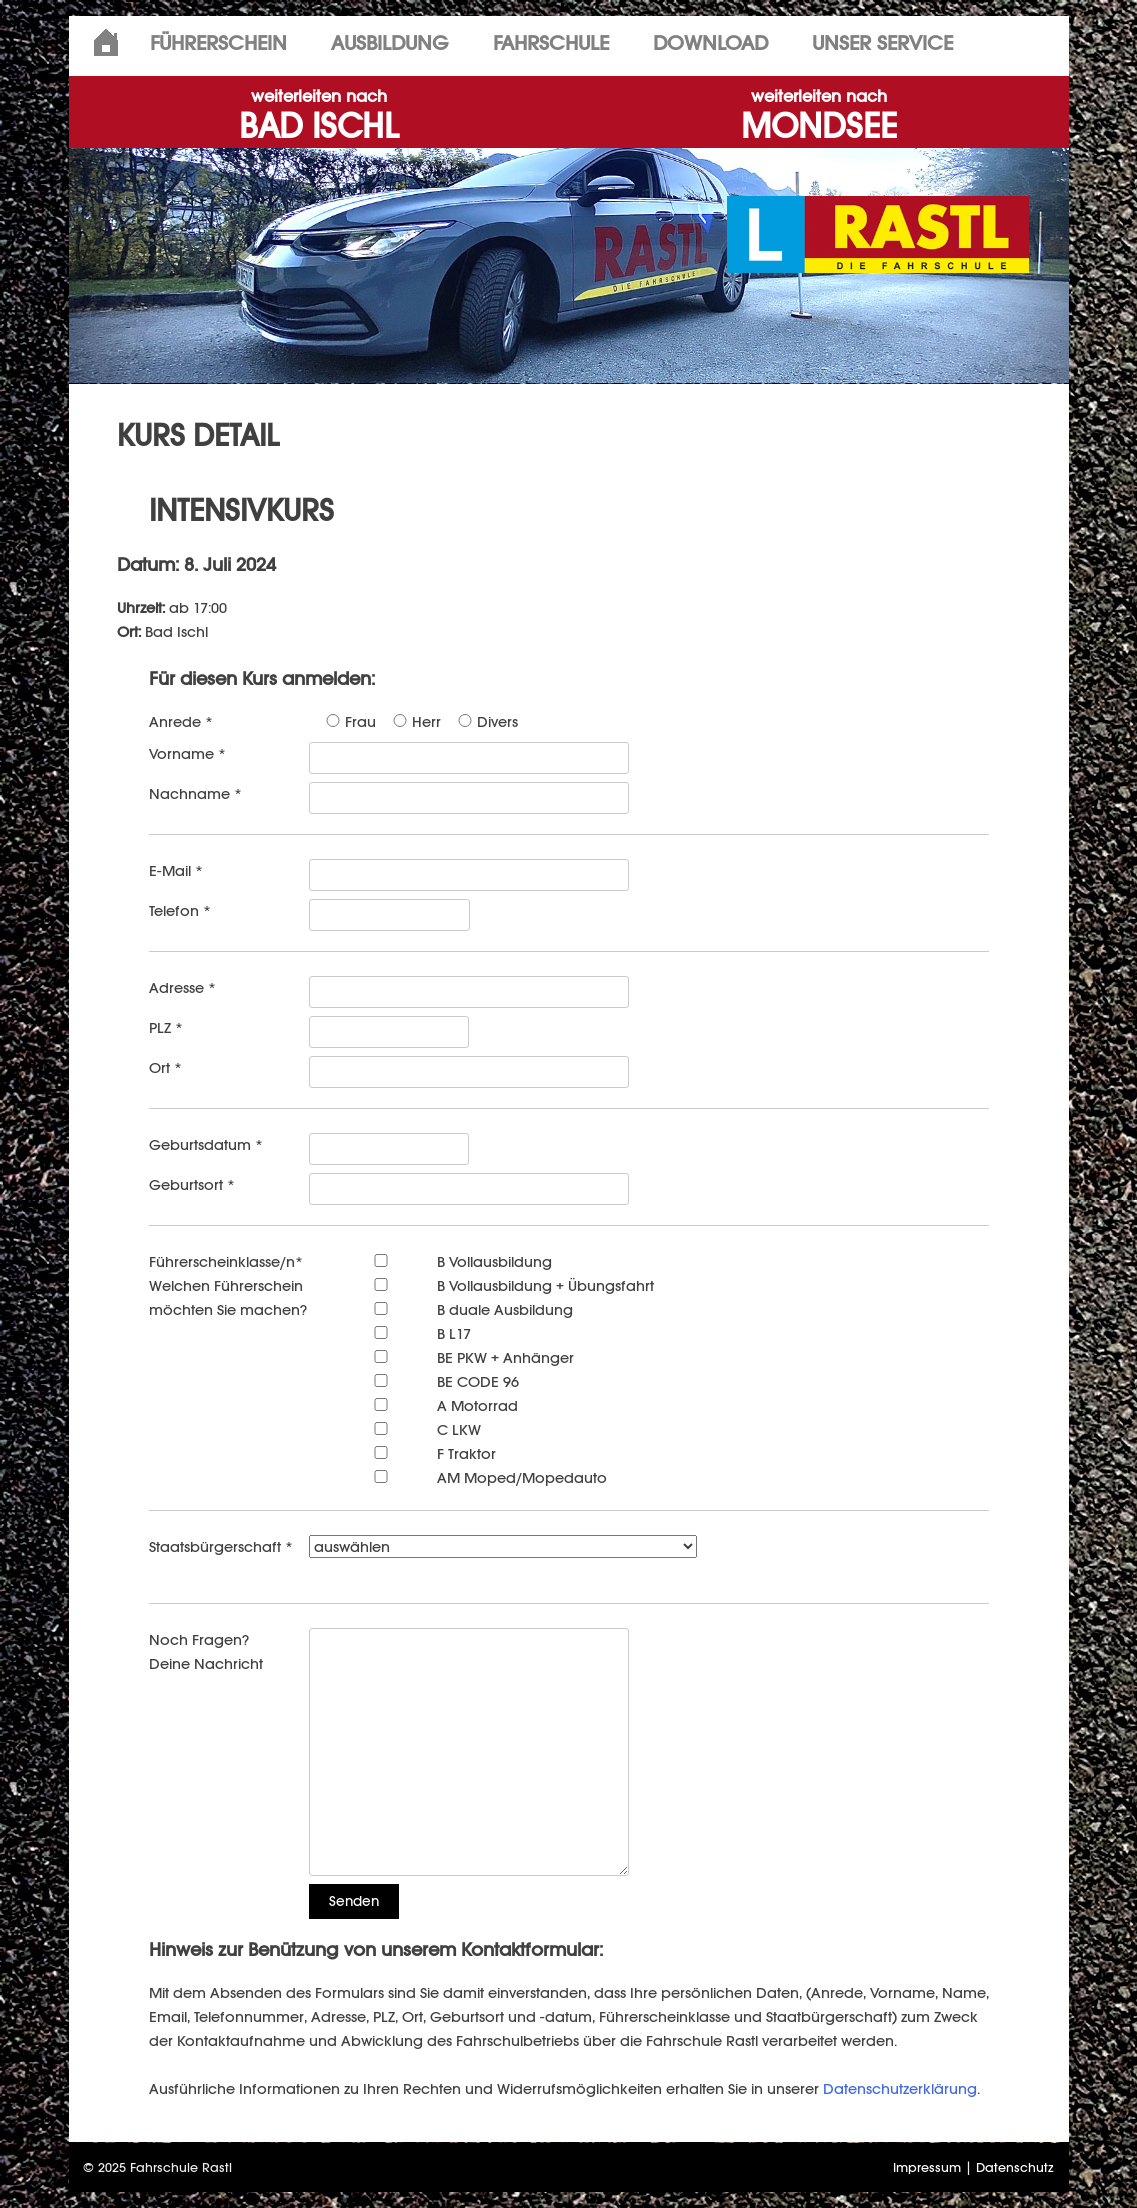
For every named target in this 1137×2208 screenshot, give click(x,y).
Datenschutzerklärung (900, 2088)
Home (106, 43)
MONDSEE (819, 116)
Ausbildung (390, 43)
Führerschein (218, 43)
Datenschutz (1015, 2167)
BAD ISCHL (319, 116)
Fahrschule (551, 43)
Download (710, 43)
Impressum (927, 2167)
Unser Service (882, 43)
